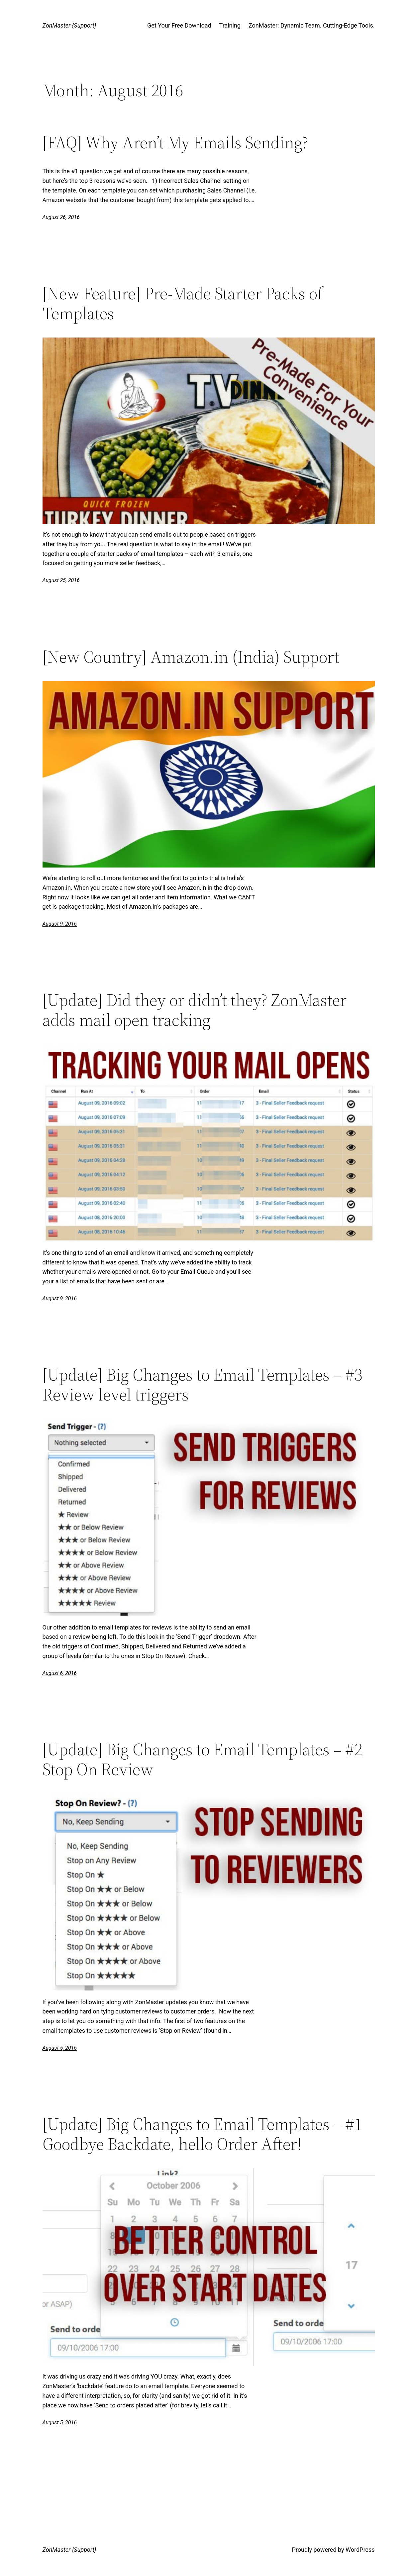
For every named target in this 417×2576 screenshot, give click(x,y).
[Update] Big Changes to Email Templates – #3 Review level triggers (202, 1384)
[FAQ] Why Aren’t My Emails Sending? (175, 142)
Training (230, 25)
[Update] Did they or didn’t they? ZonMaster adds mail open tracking (195, 1010)
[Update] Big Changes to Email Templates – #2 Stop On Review (202, 1759)
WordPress (360, 2549)
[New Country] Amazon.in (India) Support (191, 657)
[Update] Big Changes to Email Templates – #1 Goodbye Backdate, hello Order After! (202, 2134)
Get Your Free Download (179, 25)
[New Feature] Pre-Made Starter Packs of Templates (183, 303)
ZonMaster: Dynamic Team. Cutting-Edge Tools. (312, 25)
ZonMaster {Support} (69, 25)
